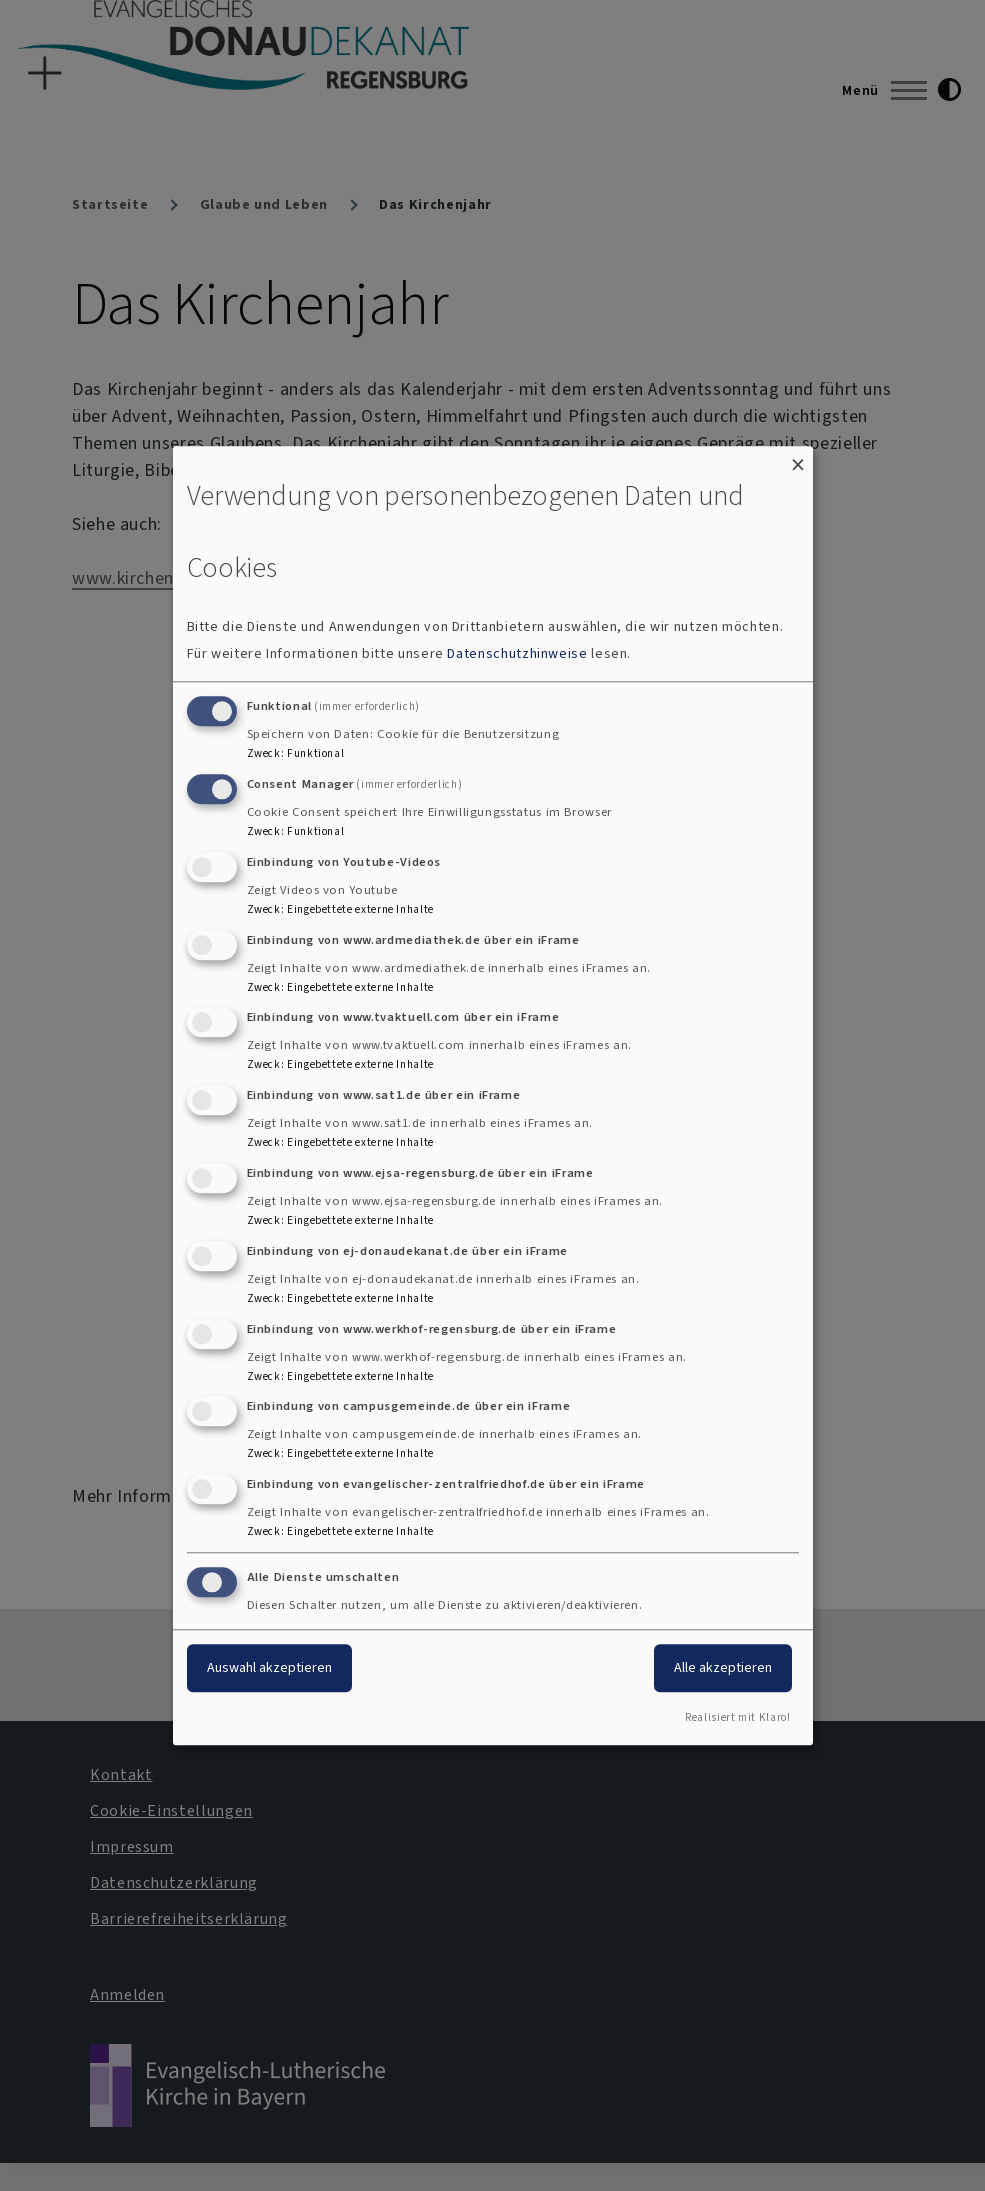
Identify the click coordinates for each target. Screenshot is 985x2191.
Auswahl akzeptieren (269, 1667)
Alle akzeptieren (723, 1667)
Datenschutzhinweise (517, 654)
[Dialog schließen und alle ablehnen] (798, 458)
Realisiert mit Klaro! (737, 1717)
